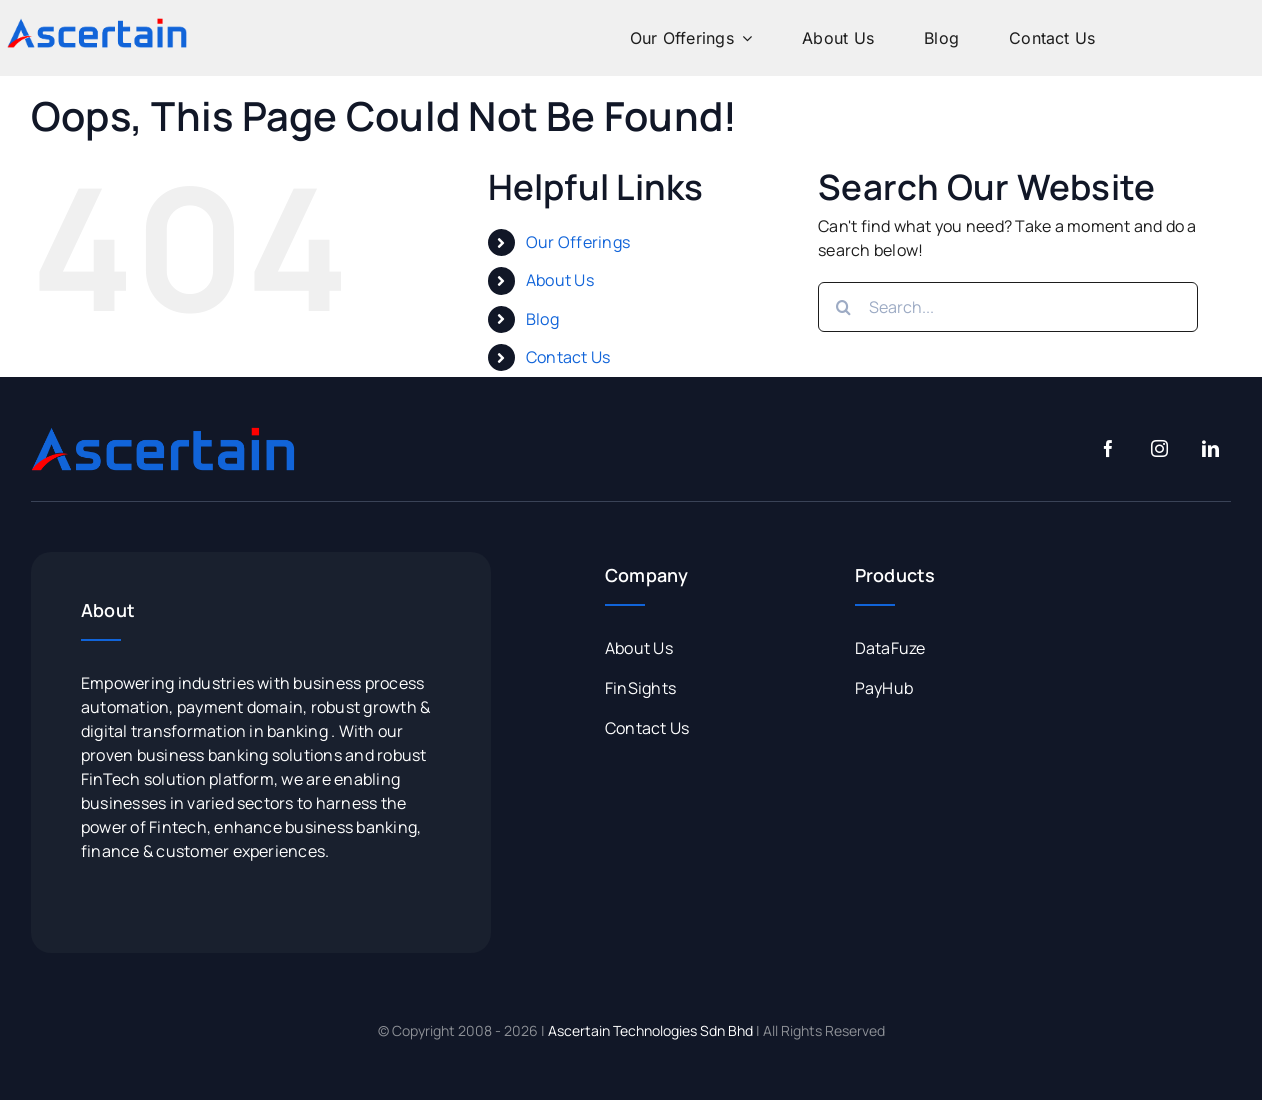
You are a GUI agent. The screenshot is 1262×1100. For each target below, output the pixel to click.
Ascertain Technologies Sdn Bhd (650, 1030)
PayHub (884, 688)
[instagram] (1159, 448)
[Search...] (1008, 307)
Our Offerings (578, 242)
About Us (560, 280)
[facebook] (1108, 448)
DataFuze (890, 648)
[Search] (843, 307)
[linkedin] (1210, 448)
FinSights (640, 688)
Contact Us (568, 357)
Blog (542, 319)
